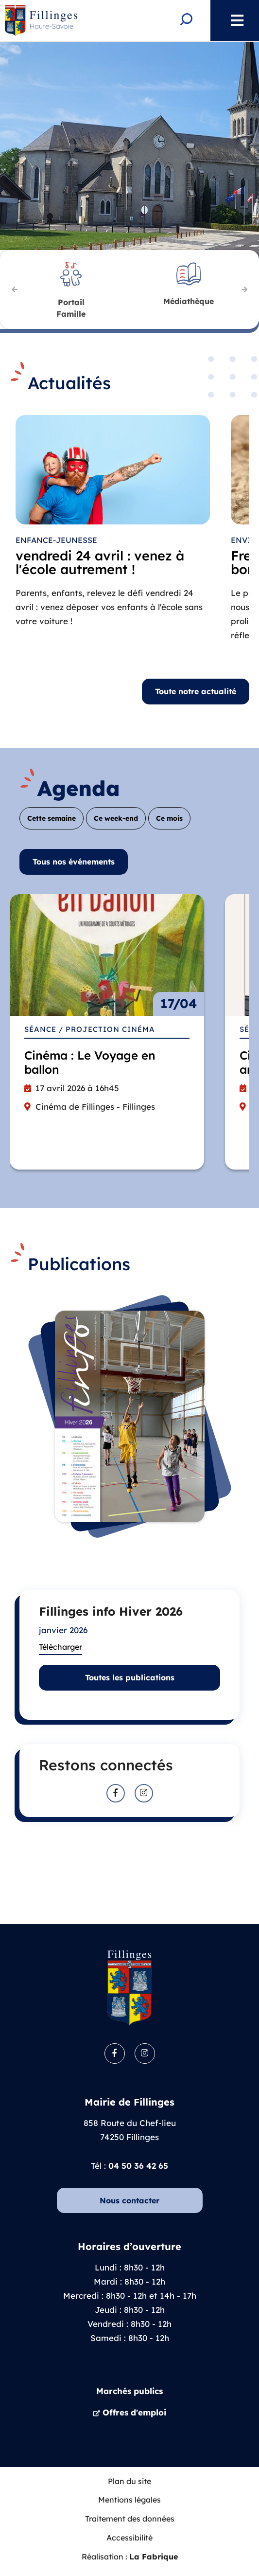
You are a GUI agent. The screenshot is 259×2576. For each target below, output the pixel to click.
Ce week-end (116, 818)
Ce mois (169, 818)
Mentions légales (129, 2499)
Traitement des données (129, 2518)
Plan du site (129, 2481)
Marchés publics (129, 2391)
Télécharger (60, 1647)
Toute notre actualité (195, 691)
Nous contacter (129, 2200)
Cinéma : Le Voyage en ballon (89, 1062)
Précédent (14, 289)
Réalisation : (130, 2556)
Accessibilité (129, 2537)
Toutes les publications (129, 1677)
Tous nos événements (74, 861)
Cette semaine (51, 818)
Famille (71, 307)
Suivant (244, 289)
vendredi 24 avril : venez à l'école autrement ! (100, 563)
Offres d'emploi (134, 2412)
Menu (232, 20)
